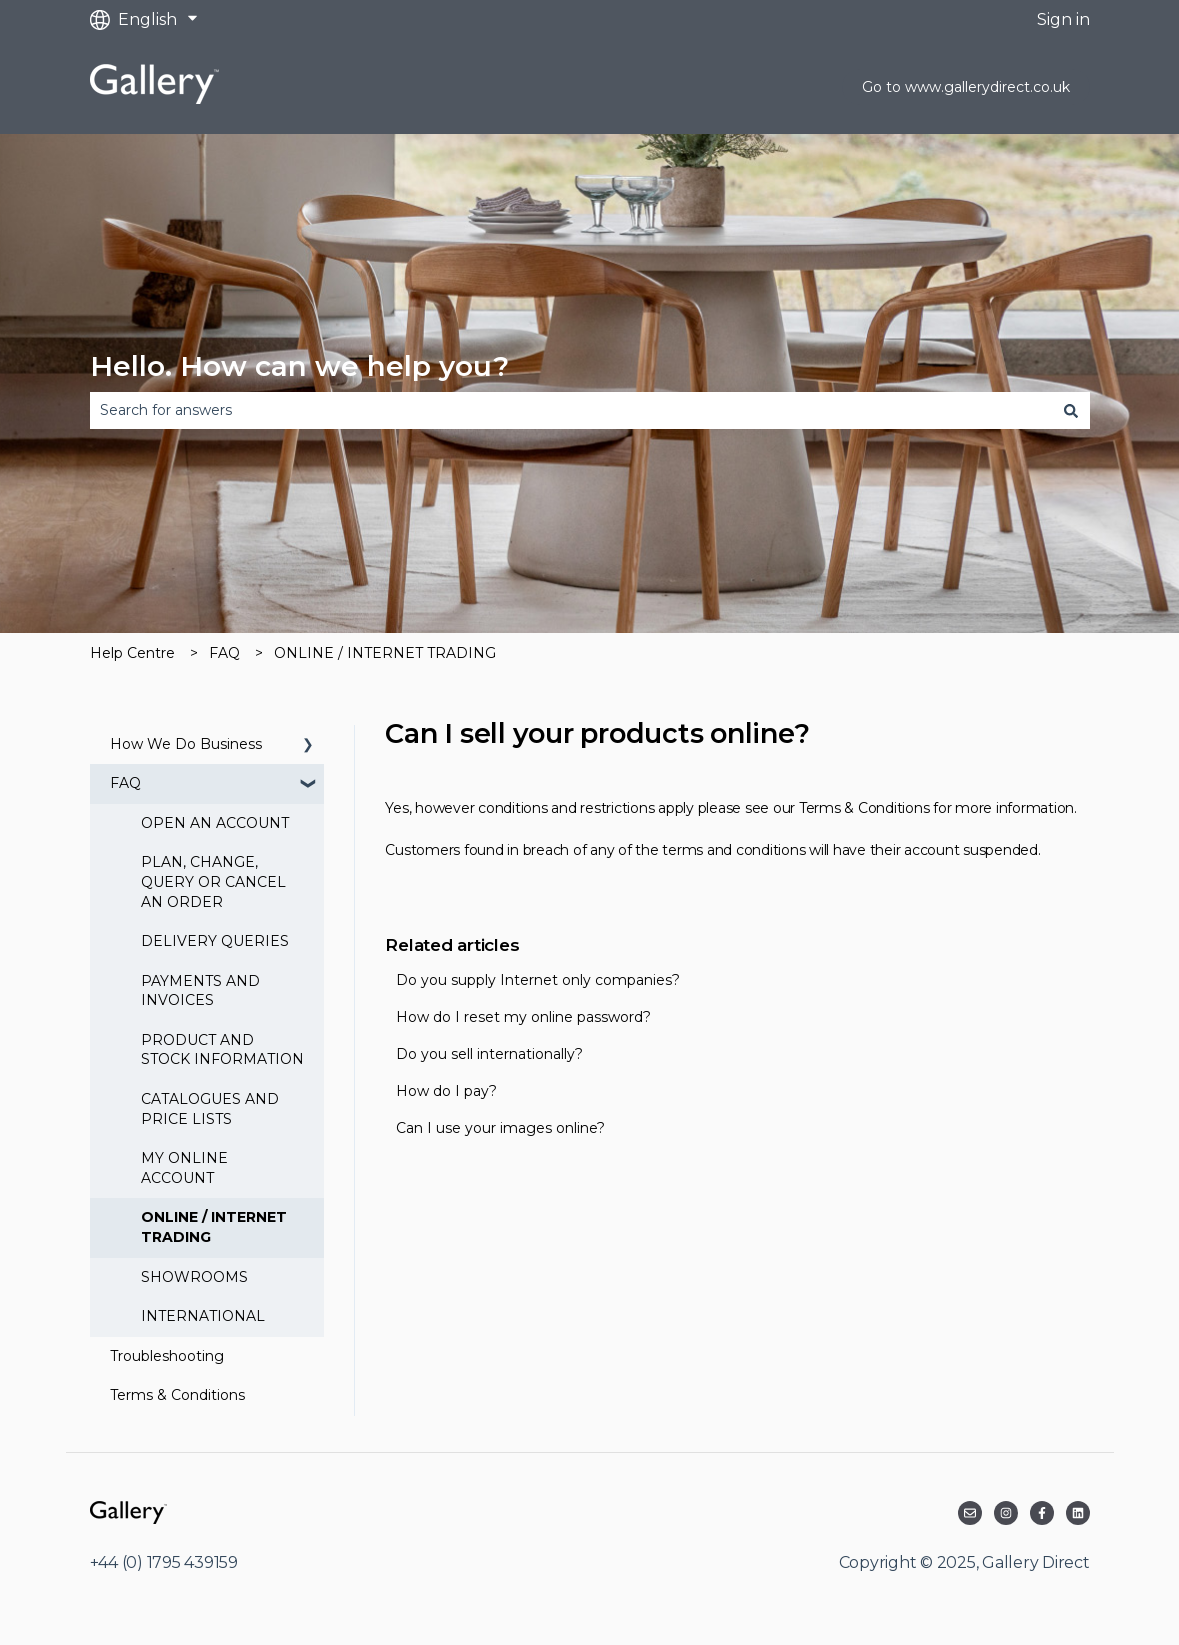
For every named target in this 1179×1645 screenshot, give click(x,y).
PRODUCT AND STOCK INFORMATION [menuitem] (222, 1050)
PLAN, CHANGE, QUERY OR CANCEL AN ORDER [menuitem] (213, 881)
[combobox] (571, 410)
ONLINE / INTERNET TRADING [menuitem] (214, 1227)
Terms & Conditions (864, 808)
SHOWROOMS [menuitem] (194, 1277)
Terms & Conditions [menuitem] (177, 1395)
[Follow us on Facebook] (1042, 1513)
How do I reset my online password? (523, 1017)
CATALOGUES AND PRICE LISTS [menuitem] (210, 1109)
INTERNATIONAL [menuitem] (203, 1316)
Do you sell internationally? (489, 1054)
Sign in (1063, 19)
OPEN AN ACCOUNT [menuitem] (215, 823)
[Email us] (970, 1513)
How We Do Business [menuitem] (186, 744)
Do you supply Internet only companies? (538, 980)
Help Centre (132, 653)
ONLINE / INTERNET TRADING (385, 653)
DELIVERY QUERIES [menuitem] (215, 941)
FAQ (224, 653)
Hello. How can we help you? (299, 366)
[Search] (1071, 410)
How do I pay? (446, 1091)
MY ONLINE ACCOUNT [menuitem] (184, 1168)
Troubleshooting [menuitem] (167, 1356)
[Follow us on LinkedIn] (1078, 1513)
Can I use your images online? (500, 1128)
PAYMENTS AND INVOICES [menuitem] (200, 991)
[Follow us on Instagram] (1006, 1513)
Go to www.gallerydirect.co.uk (966, 87)
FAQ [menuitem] (125, 783)
